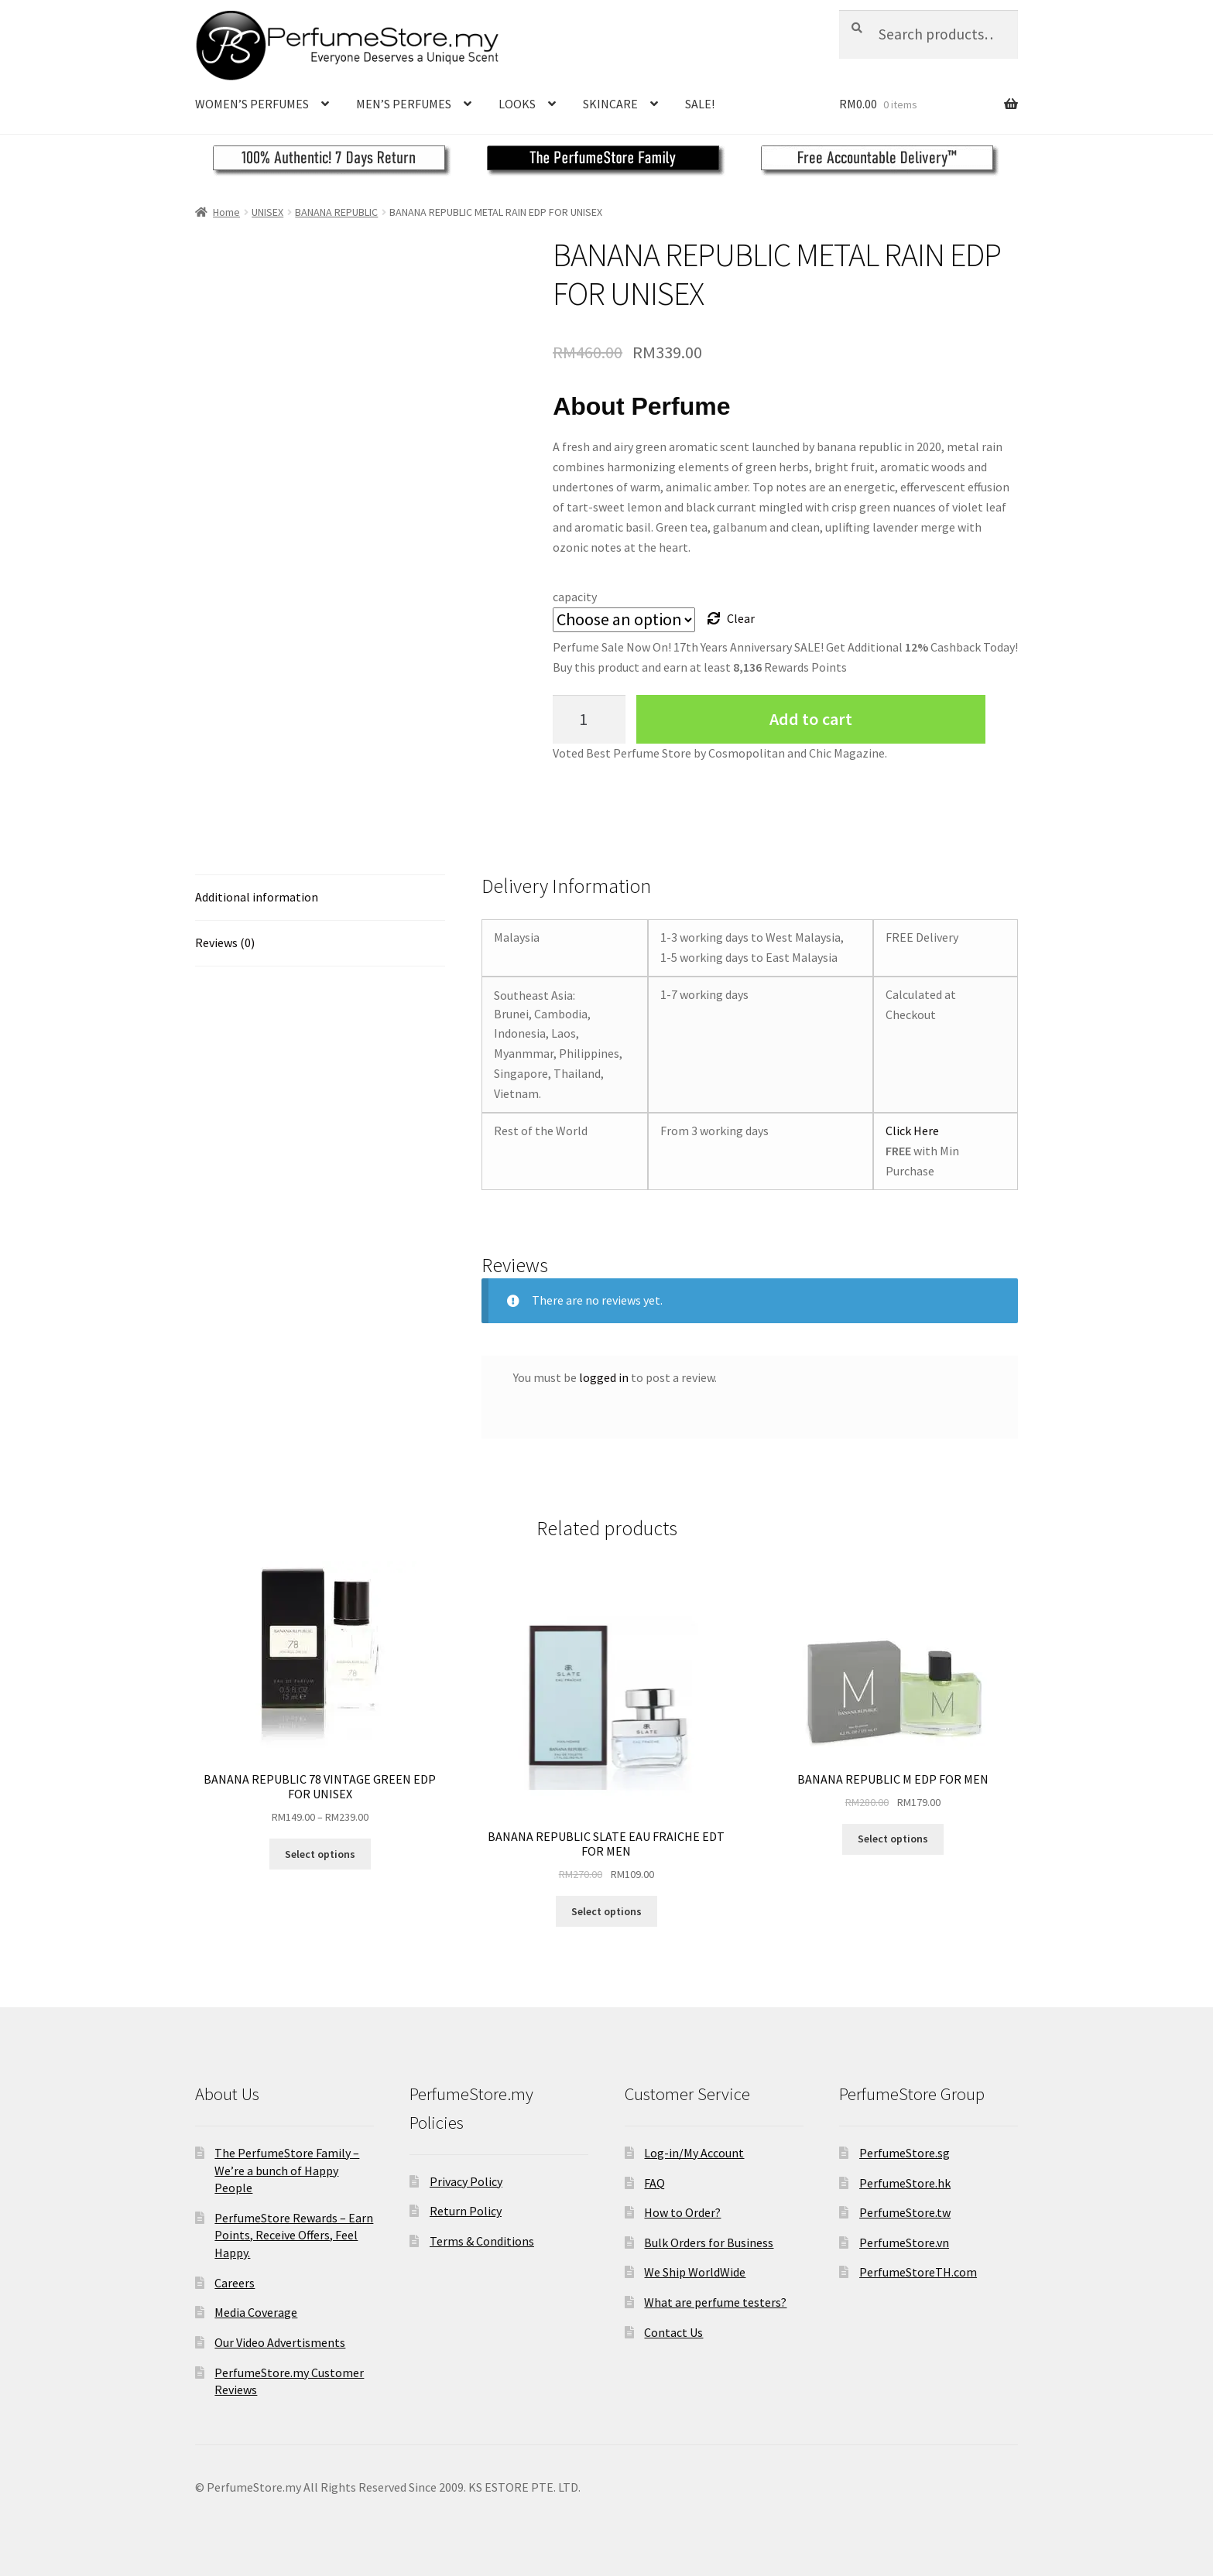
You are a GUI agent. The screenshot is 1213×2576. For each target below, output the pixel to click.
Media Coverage (255, 2312)
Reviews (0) (225, 942)
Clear (741, 618)
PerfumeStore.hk (905, 2183)
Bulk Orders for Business (708, 2242)
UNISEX (267, 212)
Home (226, 212)
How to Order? (682, 2212)
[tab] (320, 898)
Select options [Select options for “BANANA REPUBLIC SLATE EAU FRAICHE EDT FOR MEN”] (606, 1911)
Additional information (256, 897)
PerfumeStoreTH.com (918, 2272)
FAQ (654, 2183)
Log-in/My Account (694, 2152)
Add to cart (810, 719)
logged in (604, 1377)
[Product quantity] (589, 719)
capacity (575, 596)
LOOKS (517, 103)
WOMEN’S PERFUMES (252, 103)
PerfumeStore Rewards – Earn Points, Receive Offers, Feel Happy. (293, 2235)
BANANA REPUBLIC (336, 212)
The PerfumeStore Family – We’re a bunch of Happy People (286, 2170)
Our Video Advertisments (279, 2342)
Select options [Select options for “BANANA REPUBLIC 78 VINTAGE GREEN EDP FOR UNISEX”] (320, 1854)
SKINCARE (610, 103)
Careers (234, 2282)
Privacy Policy (466, 2181)
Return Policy (466, 2211)
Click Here (912, 1130)
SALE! (699, 103)
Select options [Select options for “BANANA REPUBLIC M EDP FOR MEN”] (893, 1839)
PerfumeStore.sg (904, 2152)
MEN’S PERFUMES (403, 103)
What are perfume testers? (715, 2302)
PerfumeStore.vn (904, 2242)
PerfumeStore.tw (905, 2212)
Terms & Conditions (482, 2241)
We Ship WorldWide (694, 2272)
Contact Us (673, 2332)
